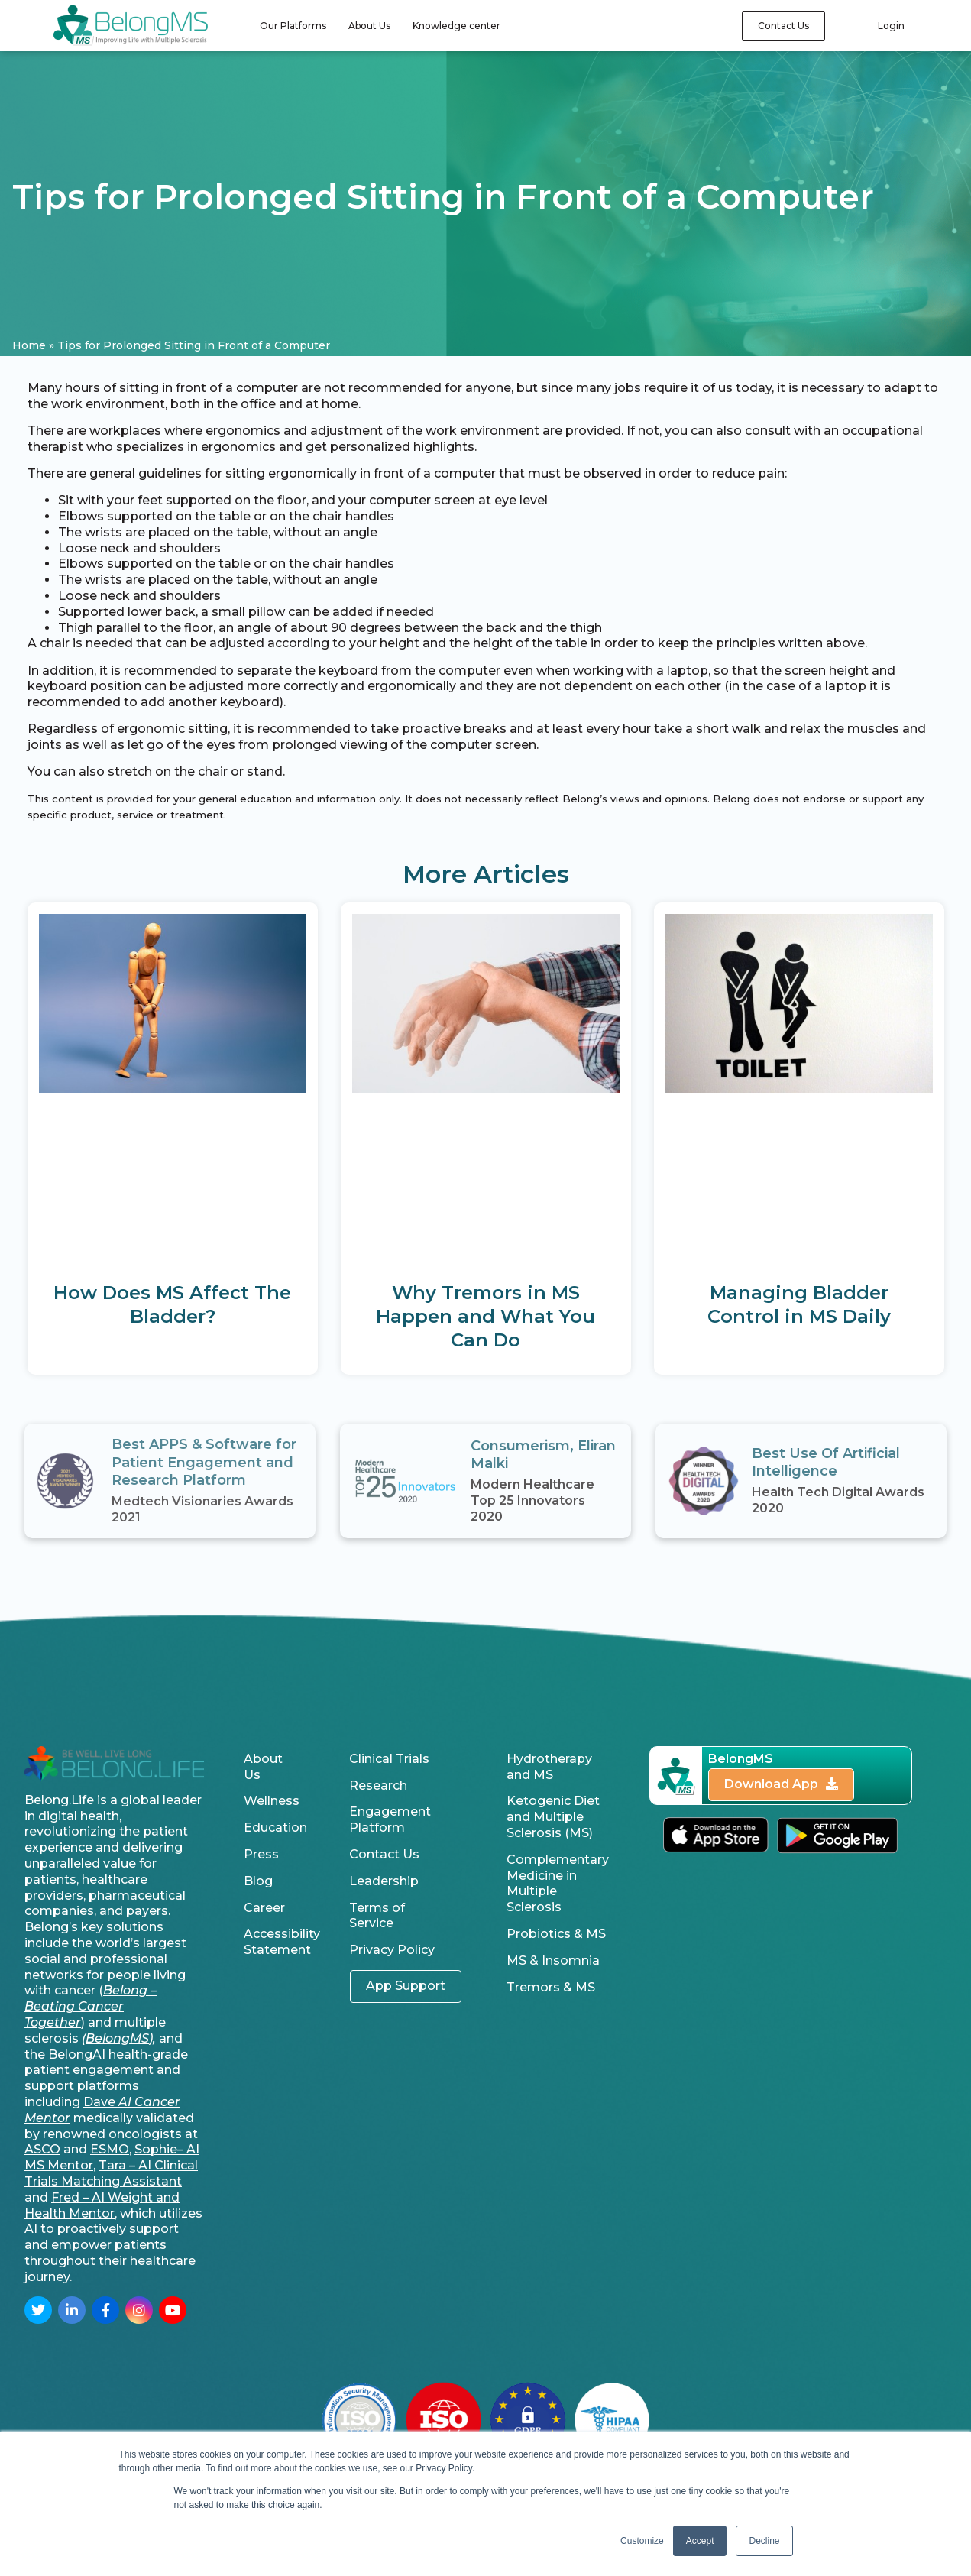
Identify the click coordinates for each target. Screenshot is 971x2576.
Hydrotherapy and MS (549, 1766)
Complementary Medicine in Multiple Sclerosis (558, 1883)
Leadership (384, 1881)
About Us (369, 25)
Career (264, 1907)
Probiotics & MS (556, 1933)
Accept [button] (700, 2540)
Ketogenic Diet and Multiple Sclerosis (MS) (553, 1816)
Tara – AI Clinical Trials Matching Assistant (111, 2173)
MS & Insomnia (553, 1960)
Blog (258, 1881)
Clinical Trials (389, 1758)
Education (275, 1827)
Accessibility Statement (276, 1941)
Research (378, 1785)
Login (891, 25)
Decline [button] (764, 2540)
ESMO (109, 2149)
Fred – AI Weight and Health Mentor (102, 2205)
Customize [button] (642, 2540)
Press (261, 1854)
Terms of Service (377, 1915)
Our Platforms (293, 25)
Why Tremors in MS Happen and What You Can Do (485, 1316)
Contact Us (384, 1854)
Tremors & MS (551, 1987)
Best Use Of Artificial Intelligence (826, 1462)
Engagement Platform (390, 1819)
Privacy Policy (392, 1950)
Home (29, 345)
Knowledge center (456, 25)
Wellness (271, 1800)
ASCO (42, 2149)
